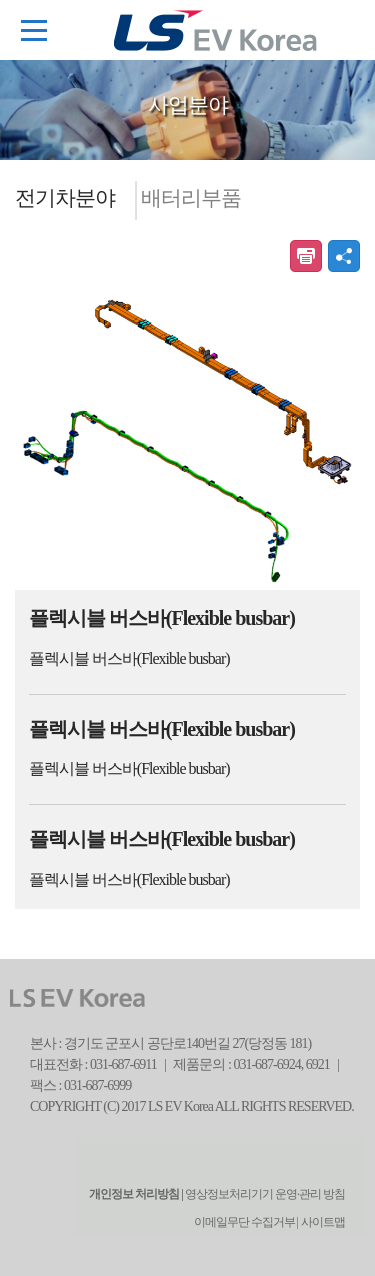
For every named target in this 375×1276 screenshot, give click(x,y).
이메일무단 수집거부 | (246, 1222)
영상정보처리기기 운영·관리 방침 (264, 1194)
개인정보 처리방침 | (136, 1194)
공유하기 (344, 256)
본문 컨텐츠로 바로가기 (0, 0)
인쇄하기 (306, 256)
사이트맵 (323, 1222)
